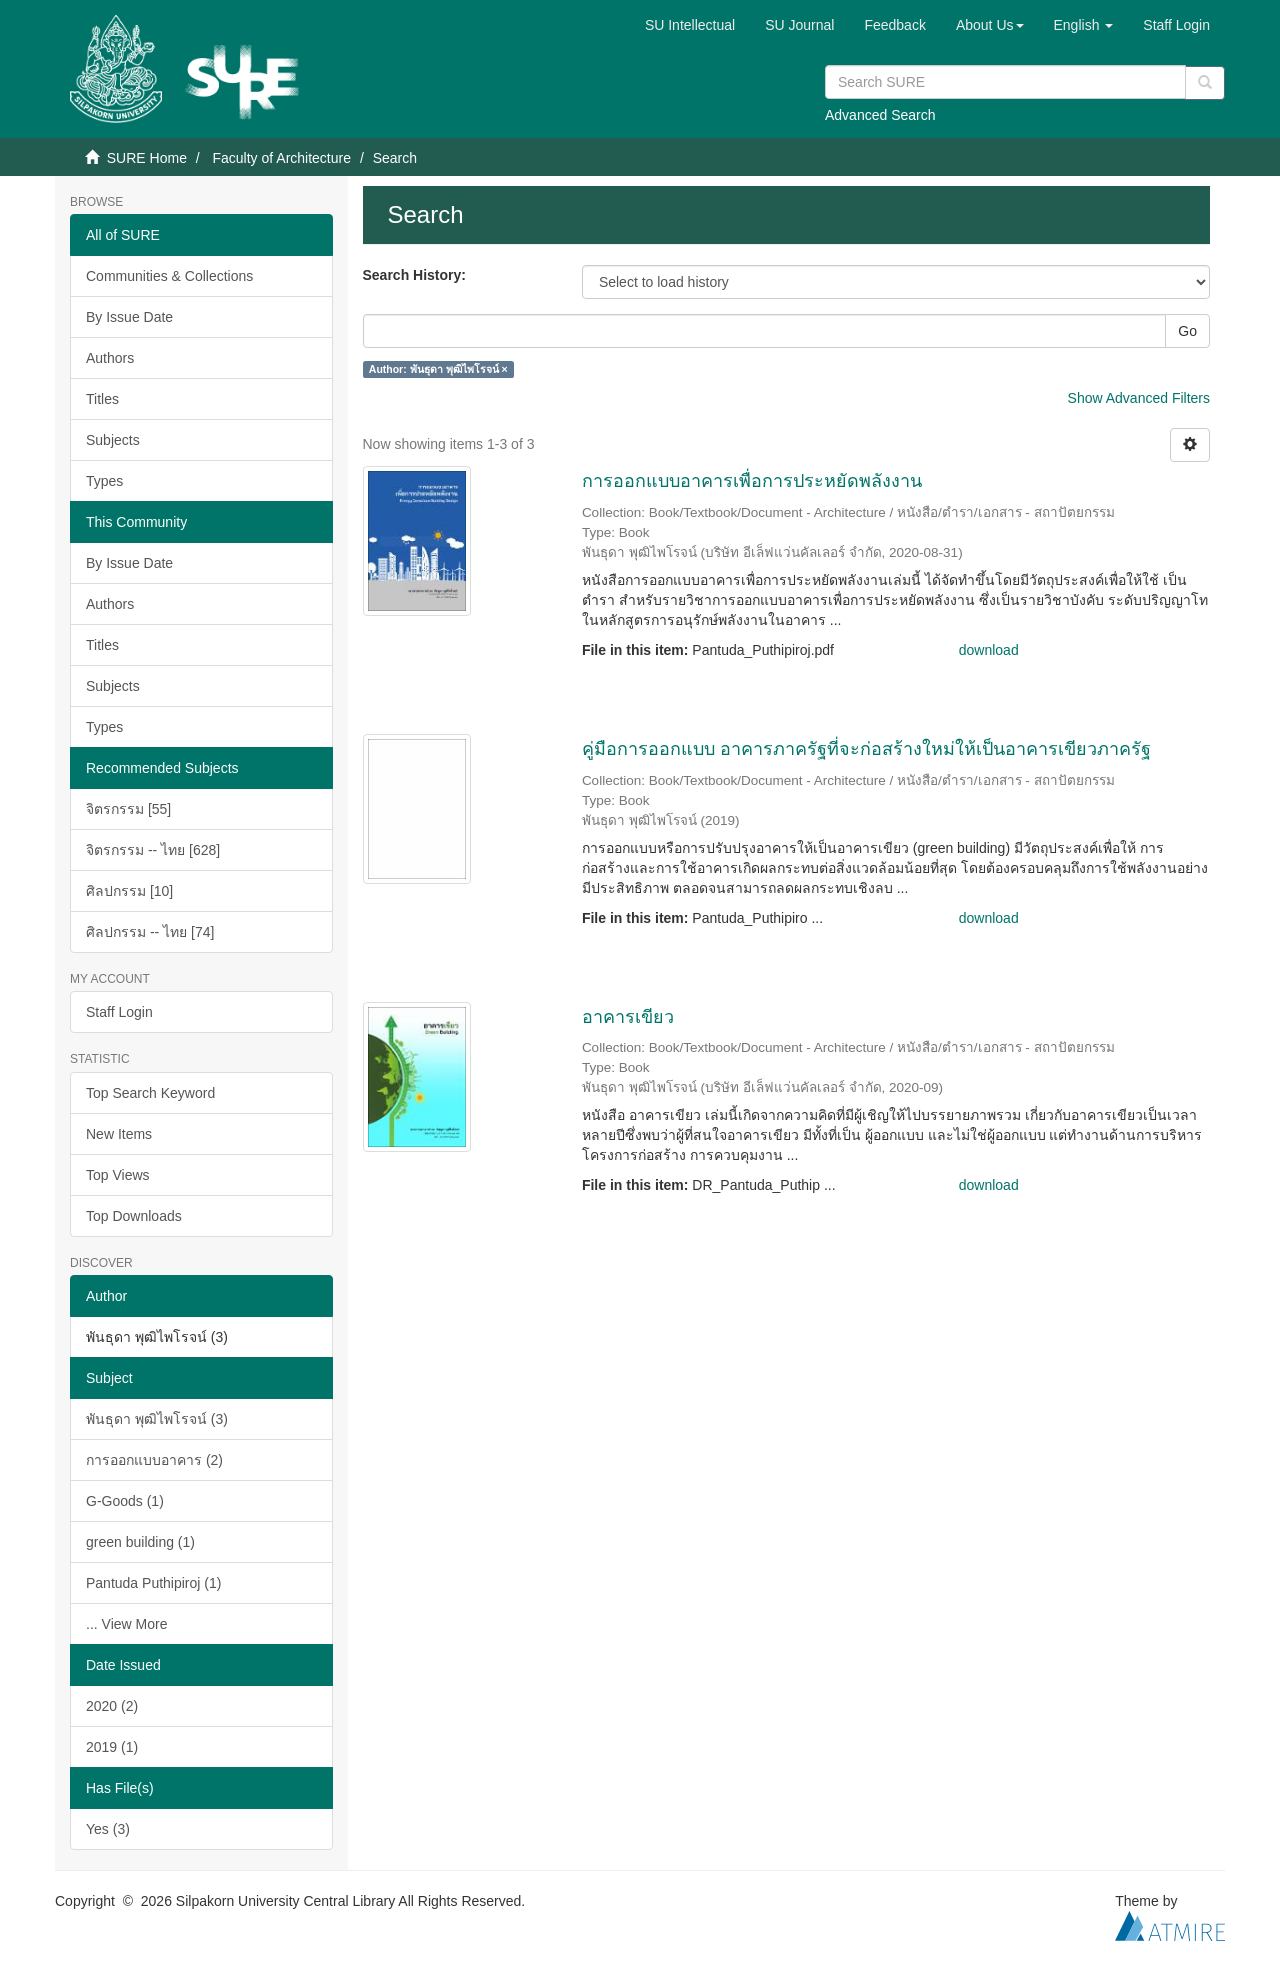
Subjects (113, 440)
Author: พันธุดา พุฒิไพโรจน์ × (438, 369)
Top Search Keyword (150, 1093)
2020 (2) (112, 1706)
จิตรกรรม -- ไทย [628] (153, 850)
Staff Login (119, 1012)
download (989, 650)
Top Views (118, 1175)
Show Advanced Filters (1139, 398)
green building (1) (140, 1542)
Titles (102, 399)
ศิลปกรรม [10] (129, 891)
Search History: (414, 275)
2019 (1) (112, 1747)
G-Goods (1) (125, 1501)
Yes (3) (108, 1829)
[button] (990, 25)
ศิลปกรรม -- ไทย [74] (150, 932)
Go (1187, 331)
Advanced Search (880, 115)
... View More (126, 1624)
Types (104, 481)
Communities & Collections (169, 276)
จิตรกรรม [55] (128, 809)
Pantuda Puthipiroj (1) (153, 1583)
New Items (119, 1134)
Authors (110, 358)
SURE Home (147, 158)
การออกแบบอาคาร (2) (154, 1460)
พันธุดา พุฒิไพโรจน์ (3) (157, 1419)
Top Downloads (134, 1216)
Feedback (894, 25)
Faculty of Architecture (281, 158)
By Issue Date (129, 317)
